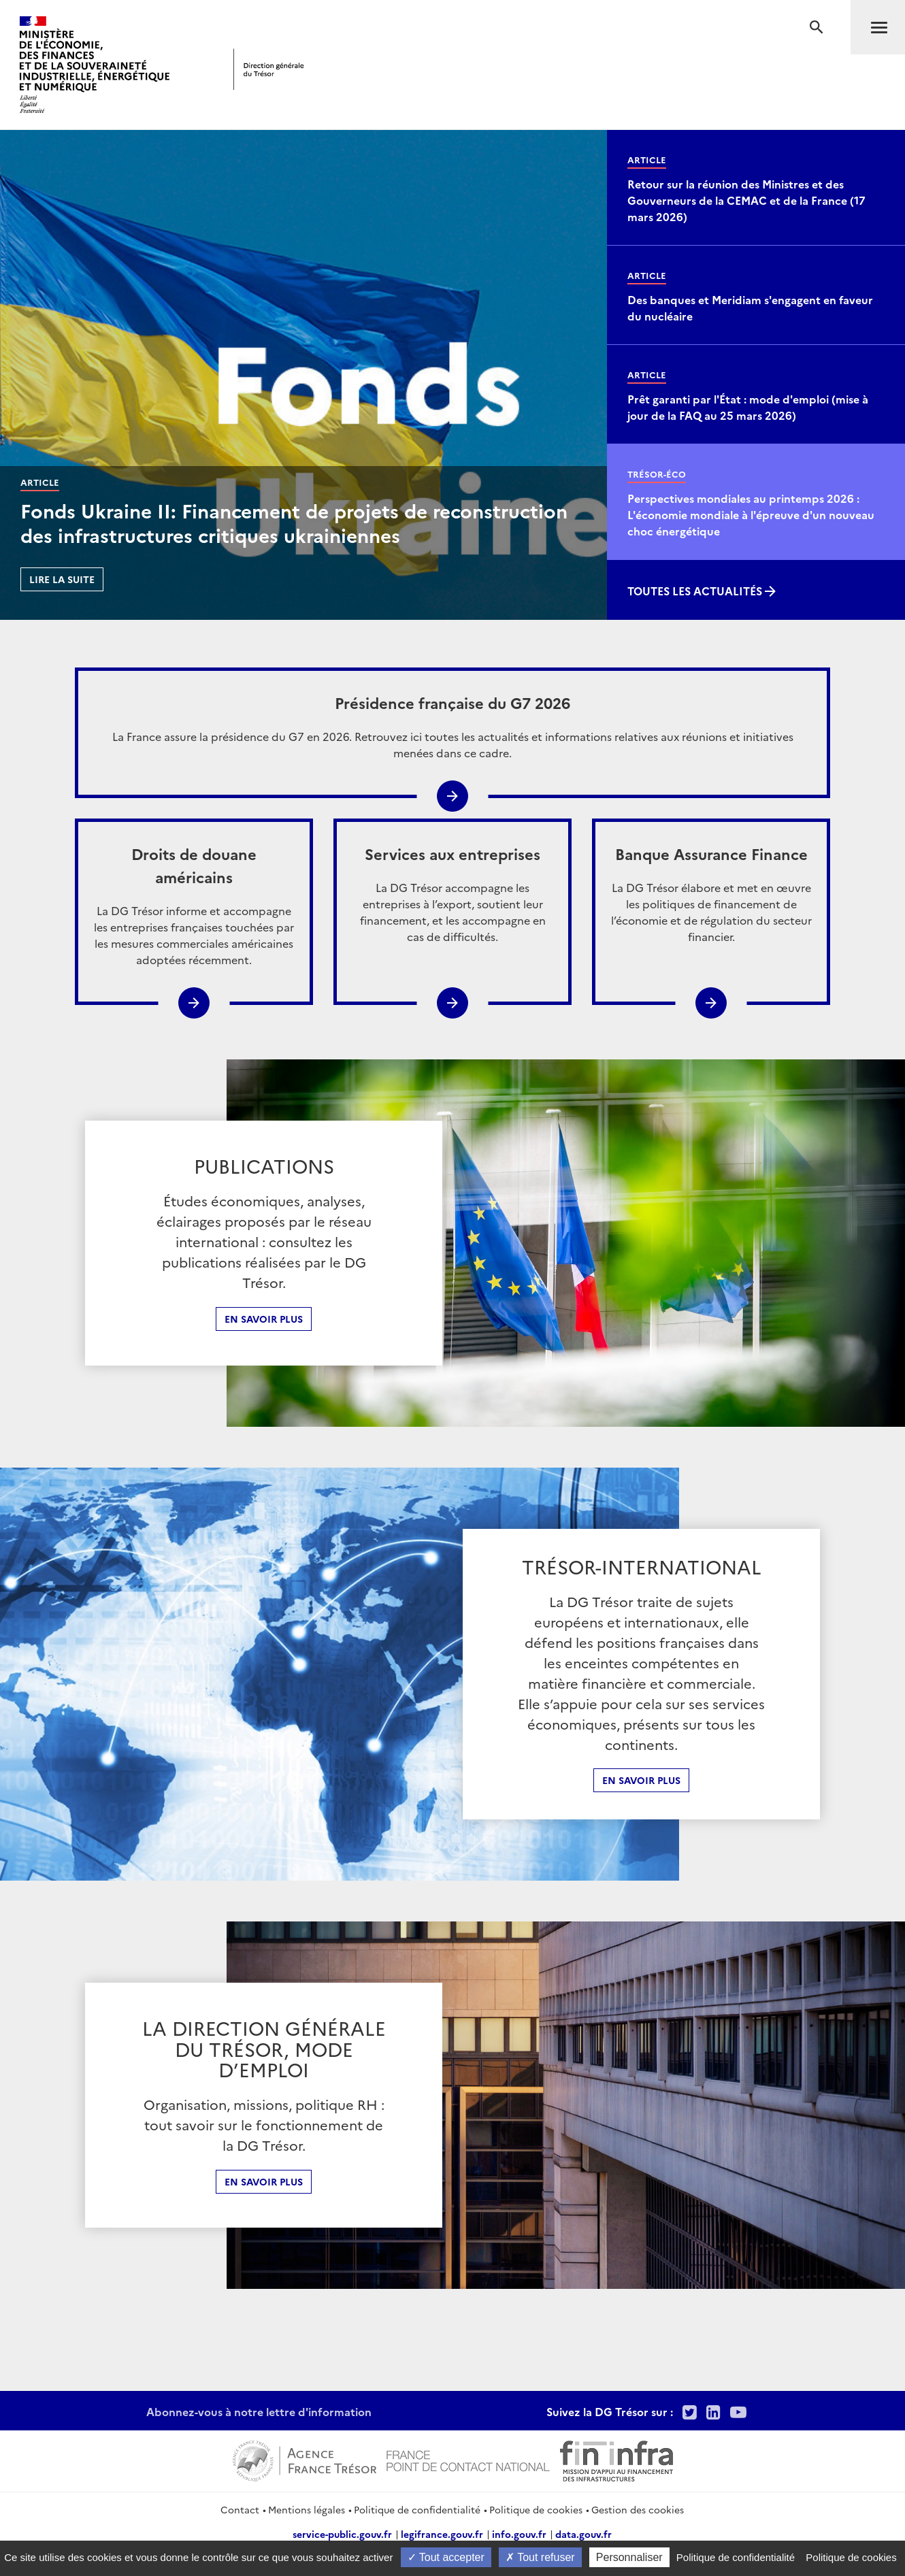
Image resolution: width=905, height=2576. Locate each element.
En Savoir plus (641, 1780)
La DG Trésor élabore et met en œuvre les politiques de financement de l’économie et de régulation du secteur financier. (711, 893)
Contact (239, 2509)
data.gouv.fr (583, 2534)
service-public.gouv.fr (342, 2534)
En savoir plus (264, 1318)
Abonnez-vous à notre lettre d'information (259, 2411)
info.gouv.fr (519, 2534)
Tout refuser (540, 2557)
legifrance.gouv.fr (442, 2534)
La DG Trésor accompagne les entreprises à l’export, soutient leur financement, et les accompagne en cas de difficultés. (452, 893)
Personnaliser (629, 2557)
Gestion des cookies (637, 2509)
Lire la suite (62, 579)
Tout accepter (446, 2557)
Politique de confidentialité (417, 2509)
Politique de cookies (535, 2509)
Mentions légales (306, 2509)
